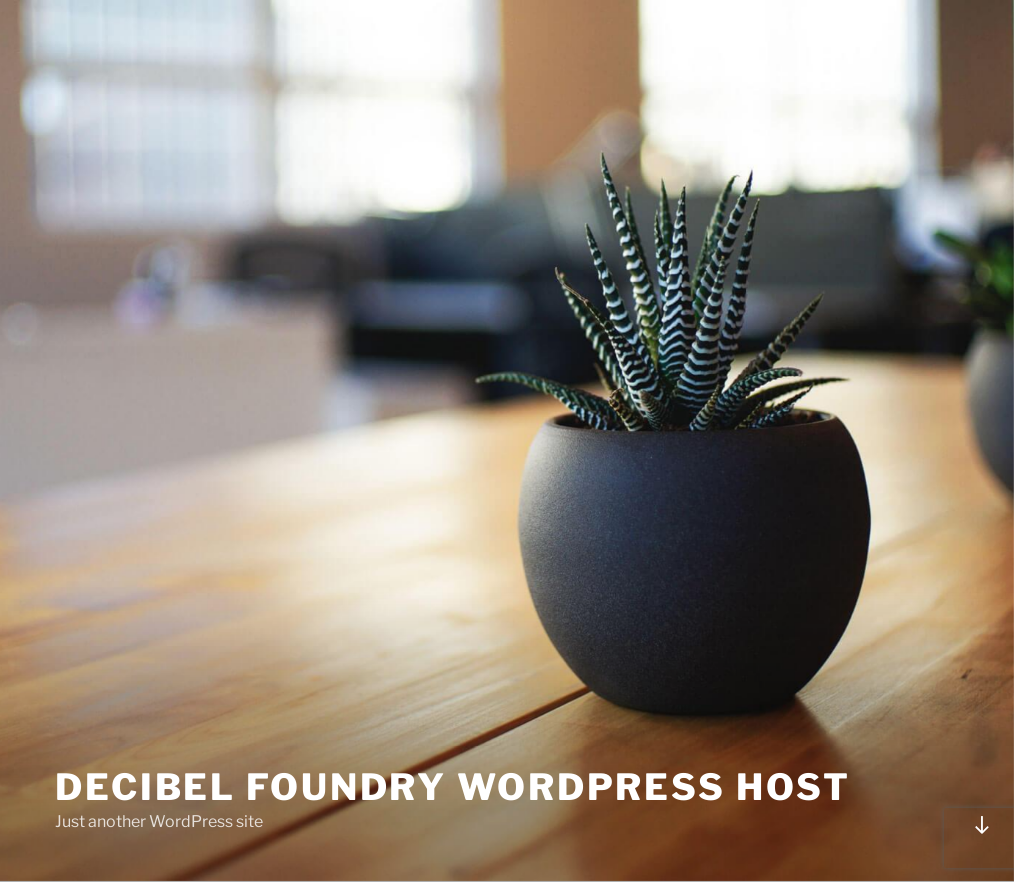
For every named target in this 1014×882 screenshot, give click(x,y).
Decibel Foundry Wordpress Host (452, 787)
